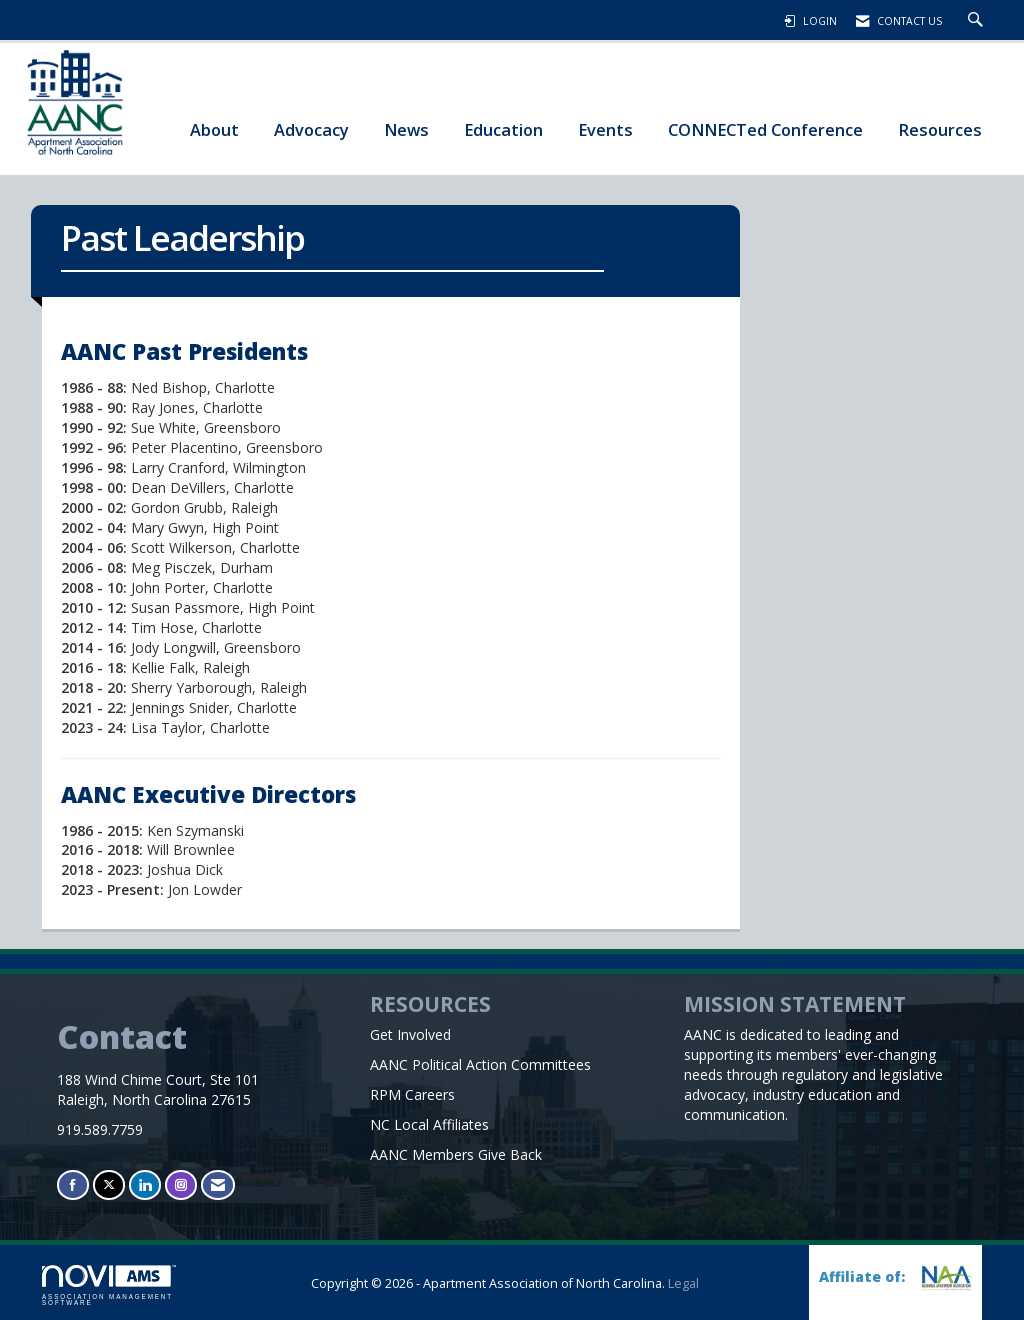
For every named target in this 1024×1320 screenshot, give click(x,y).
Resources (940, 129)
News (406, 129)
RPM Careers (412, 1094)
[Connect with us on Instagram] (181, 1184)
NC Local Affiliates (429, 1124)
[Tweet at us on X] (109, 1184)
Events (605, 129)
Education (503, 129)
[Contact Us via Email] (218, 1184)
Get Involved (410, 1034)
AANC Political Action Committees (480, 1064)
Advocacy (311, 129)
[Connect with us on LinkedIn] (145, 1184)
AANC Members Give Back (456, 1154)
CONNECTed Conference (765, 129)
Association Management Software (109, 1286)
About (214, 129)
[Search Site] (978, 21)
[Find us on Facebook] (73, 1184)
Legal (683, 1283)
